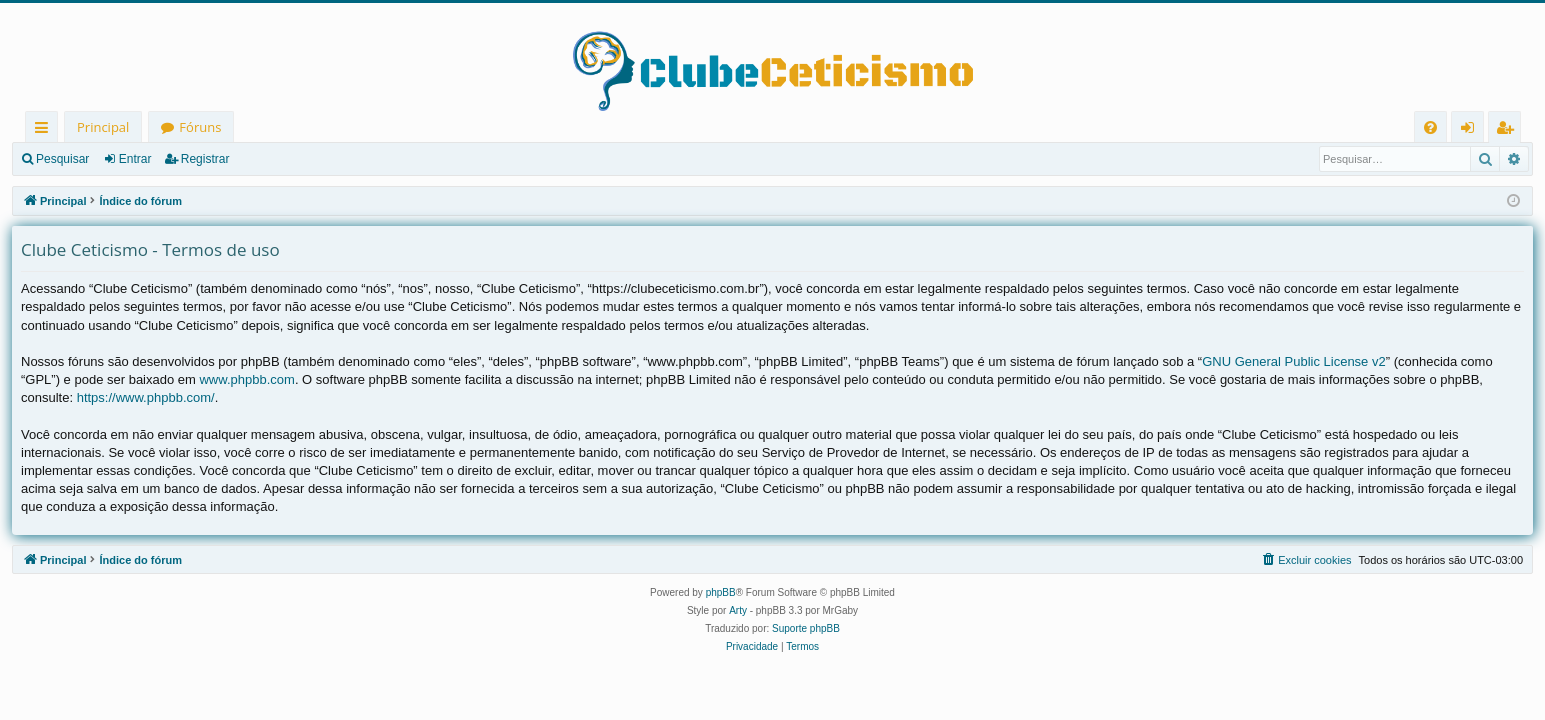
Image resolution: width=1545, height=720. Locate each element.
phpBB (721, 592)
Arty (738, 610)
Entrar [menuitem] (1472, 130)
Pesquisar (62, 159)
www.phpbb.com (246, 379)
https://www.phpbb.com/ (146, 397)
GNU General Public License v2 (1294, 361)
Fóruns (200, 127)
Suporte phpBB (806, 628)
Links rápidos (45, 130)
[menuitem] (1430, 127)
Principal (103, 127)
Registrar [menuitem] (1509, 130)
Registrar (205, 159)
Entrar (135, 159)
